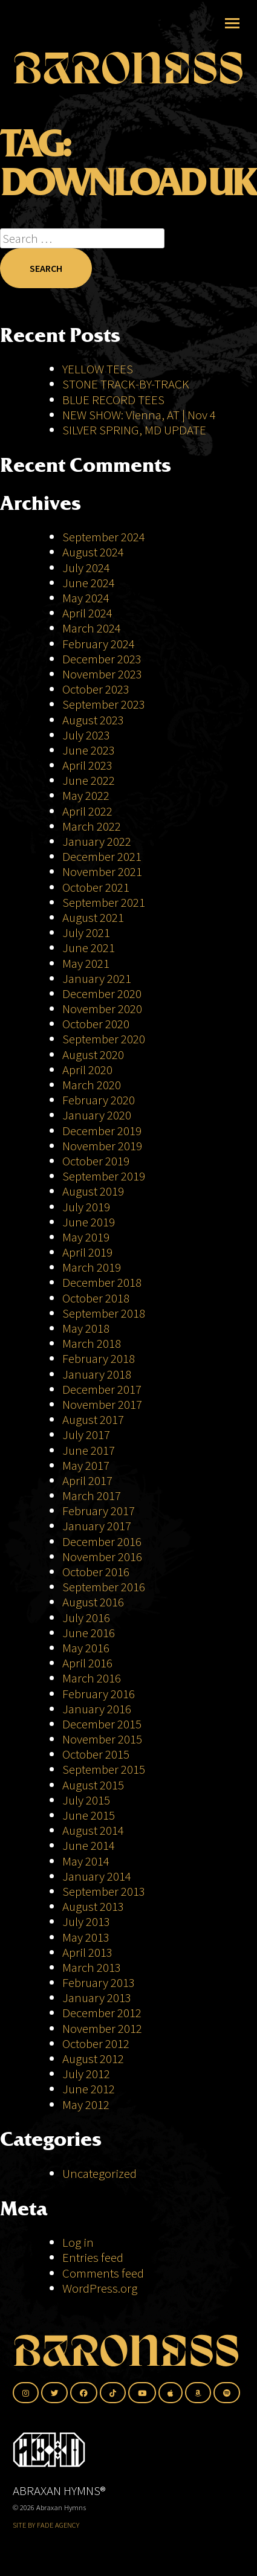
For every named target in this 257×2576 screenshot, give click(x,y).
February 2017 (98, 1510)
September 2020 (103, 1039)
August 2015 (93, 1785)
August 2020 (93, 1054)
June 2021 (88, 947)
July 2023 (86, 735)
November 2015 (102, 1739)
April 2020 (87, 1069)
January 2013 (96, 1997)
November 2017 (102, 1404)
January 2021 (96, 978)
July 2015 (86, 1800)
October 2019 (95, 1161)
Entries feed (92, 2257)
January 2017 (96, 1526)
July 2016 (86, 1617)
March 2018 (91, 1343)
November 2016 (102, 1556)
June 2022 (88, 780)
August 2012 (93, 2058)
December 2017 (102, 1389)
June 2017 (88, 1450)
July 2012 (86, 2074)
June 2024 (88, 583)
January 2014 (96, 1876)
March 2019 (91, 1267)
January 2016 (96, 1709)
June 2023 (88, 750)
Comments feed (103, 2273)
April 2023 (87, 765)
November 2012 (102, 2028)
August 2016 (93, 1602)
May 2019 (85, 1237)
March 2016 (91, 1678)
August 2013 (93, 1906)
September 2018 (103, 1313)
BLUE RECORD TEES (114, 399)
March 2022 (91, 826)
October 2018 (95, 1298)
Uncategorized (99, 2173)
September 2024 (103, 537)
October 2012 (95, 2043)
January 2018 (96, 1374)
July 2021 (86, 932)
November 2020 (102, 1008)
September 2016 (103, 1587)
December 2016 (102, 1541)
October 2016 (95, 1571)
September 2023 (103, 704)
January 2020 (96, 1115)
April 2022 (87, 811)
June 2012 (88, 2089)
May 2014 (85, 1861)
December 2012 (102, 2012)
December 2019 (102, 1130)
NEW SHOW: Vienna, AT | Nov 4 (139, 415)
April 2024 (87, 613)
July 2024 (86, 567)
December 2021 (102, 856)
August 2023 (93, 720)
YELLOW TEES (97, 369)
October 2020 (95, 1024)
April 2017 (87, 1480)
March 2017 (91, 1495)
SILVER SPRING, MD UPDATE (134, 430)
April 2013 (87, 1952)
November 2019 (102, 1146)
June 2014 (88, 1845)
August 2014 (93, 1830)
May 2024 (85, 598)
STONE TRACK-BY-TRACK (125, 384)
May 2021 (85, 963)
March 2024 (91, 628)
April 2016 (87, 1663)
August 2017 (93, 1419)
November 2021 (102, 871)
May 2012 (85, 2104)
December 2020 (102, 993)
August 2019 (93, 1191)
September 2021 (103, 902)
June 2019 (88, 1222)
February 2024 (98, 644)
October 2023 (95, 689)
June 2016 (88, 1632)
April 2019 (87, 1252)
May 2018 (85, 1328)
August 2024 (93, 552)
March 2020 (91, 1085)
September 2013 (103, 1891)
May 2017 (85, 1465)
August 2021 (93, 917)
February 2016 (98, 1694)
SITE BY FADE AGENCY (46, 2524)
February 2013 (98, 1982)
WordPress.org (99, 2288)
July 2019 (86, 1207)
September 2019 (103, 1176)
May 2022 (85, 795)
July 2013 (86, 1921)
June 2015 (88, 1815)
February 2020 (98, 1100)
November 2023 (102, 674)
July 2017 (86, 1434)
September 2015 (103, 1769)
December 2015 (102, 1724)
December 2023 (102, 659)
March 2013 (91, 1967)
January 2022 (96, 841)
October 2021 (95, 887)
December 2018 (102, 1282)
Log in (78, 2242)
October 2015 (95, 1754)
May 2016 (85, 1648)
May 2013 (85, 1937)
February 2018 (98, 1358)
